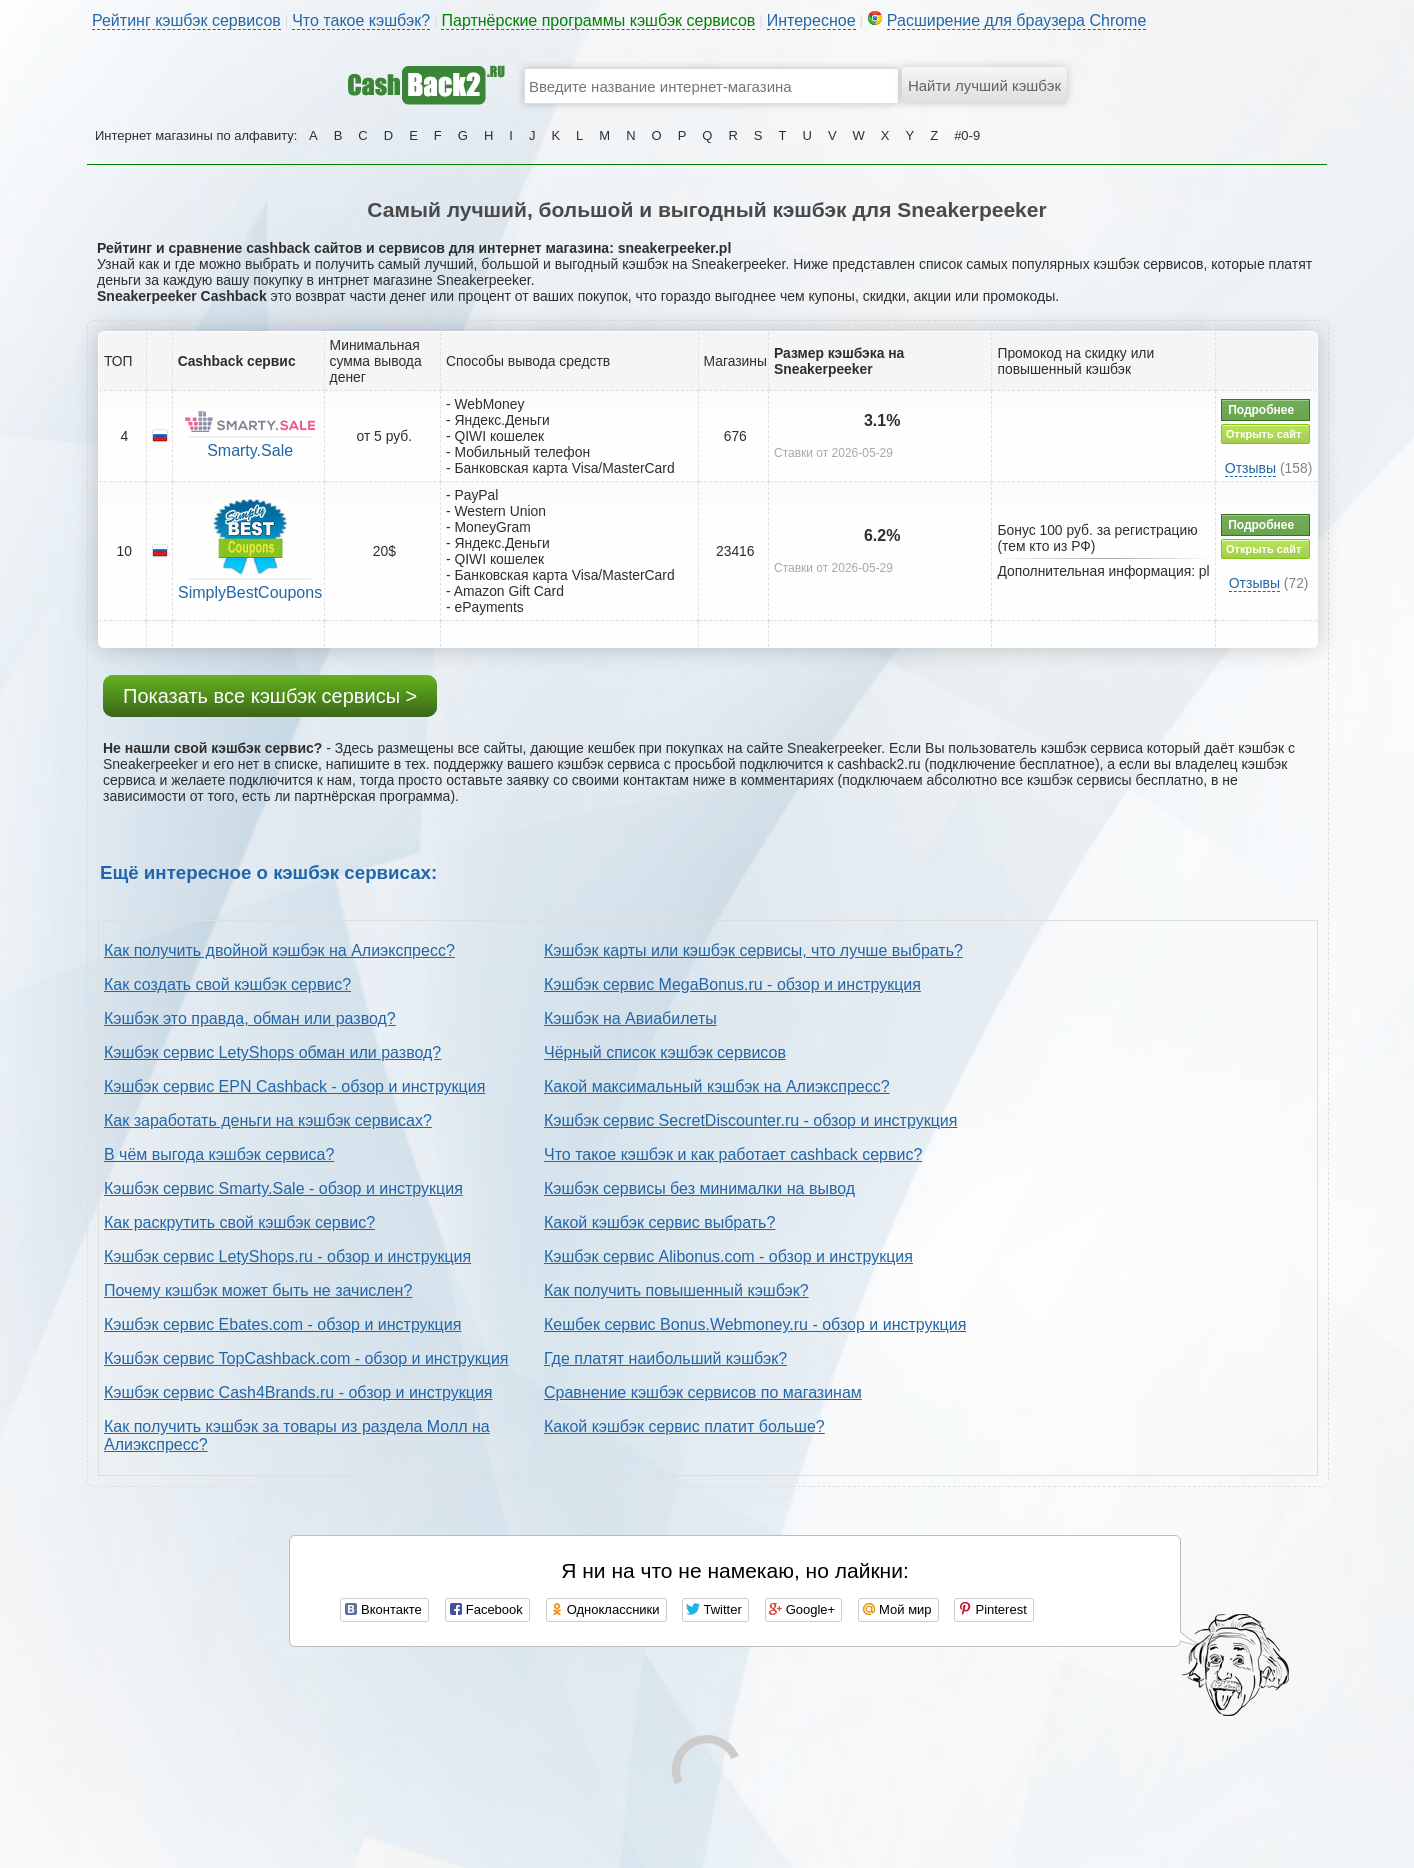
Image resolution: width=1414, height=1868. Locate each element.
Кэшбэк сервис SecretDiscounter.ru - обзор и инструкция (750, 1120)
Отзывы (1250, 468)
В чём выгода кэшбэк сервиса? (219, 1154)
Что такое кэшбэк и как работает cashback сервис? (733, 1154)
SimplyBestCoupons (250, 592)
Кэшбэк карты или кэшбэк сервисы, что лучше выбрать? (753, 950)
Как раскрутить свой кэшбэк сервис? (239, 1222)
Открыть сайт (1263, 434)
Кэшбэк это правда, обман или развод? (250, 1018)
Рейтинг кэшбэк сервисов (186, 20)
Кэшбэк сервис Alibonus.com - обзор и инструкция (728, 1256)
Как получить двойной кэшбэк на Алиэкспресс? (279, 950)
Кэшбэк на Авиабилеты (630, 1018)
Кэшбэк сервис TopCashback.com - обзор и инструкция (306, 1358)
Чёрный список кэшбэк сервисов (665, 1052)
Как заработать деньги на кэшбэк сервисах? (268, 1120)
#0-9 (967, 135)
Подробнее (1261, 410)
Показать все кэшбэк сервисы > (270, 696)
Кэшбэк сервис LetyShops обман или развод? (272, 1052)
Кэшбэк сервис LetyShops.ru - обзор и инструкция (287, 1256)
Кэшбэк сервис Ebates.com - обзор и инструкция (282, 1324)
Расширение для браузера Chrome (1017, 20)
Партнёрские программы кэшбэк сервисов (598, 20)
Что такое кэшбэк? (361, 20)
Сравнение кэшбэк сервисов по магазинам (703, 1392)
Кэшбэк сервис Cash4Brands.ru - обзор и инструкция (298, 1392)
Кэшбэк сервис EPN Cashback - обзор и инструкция (294, 1086)
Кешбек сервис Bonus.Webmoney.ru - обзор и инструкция (755, 1324)
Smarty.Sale (250, 450)
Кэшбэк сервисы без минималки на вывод (699, 1188)
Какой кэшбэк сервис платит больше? (684, 1426)
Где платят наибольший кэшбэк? (665, 1358)
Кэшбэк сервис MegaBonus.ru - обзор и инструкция (732, 984)
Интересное (811, 20)
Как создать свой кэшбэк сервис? (227, 984)
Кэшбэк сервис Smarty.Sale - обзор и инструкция (283, 1188)
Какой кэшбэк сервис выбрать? (659, 1222)
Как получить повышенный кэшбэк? (676, 1290)
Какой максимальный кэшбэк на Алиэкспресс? (717, 1086)
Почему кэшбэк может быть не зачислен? (258, 1290)
